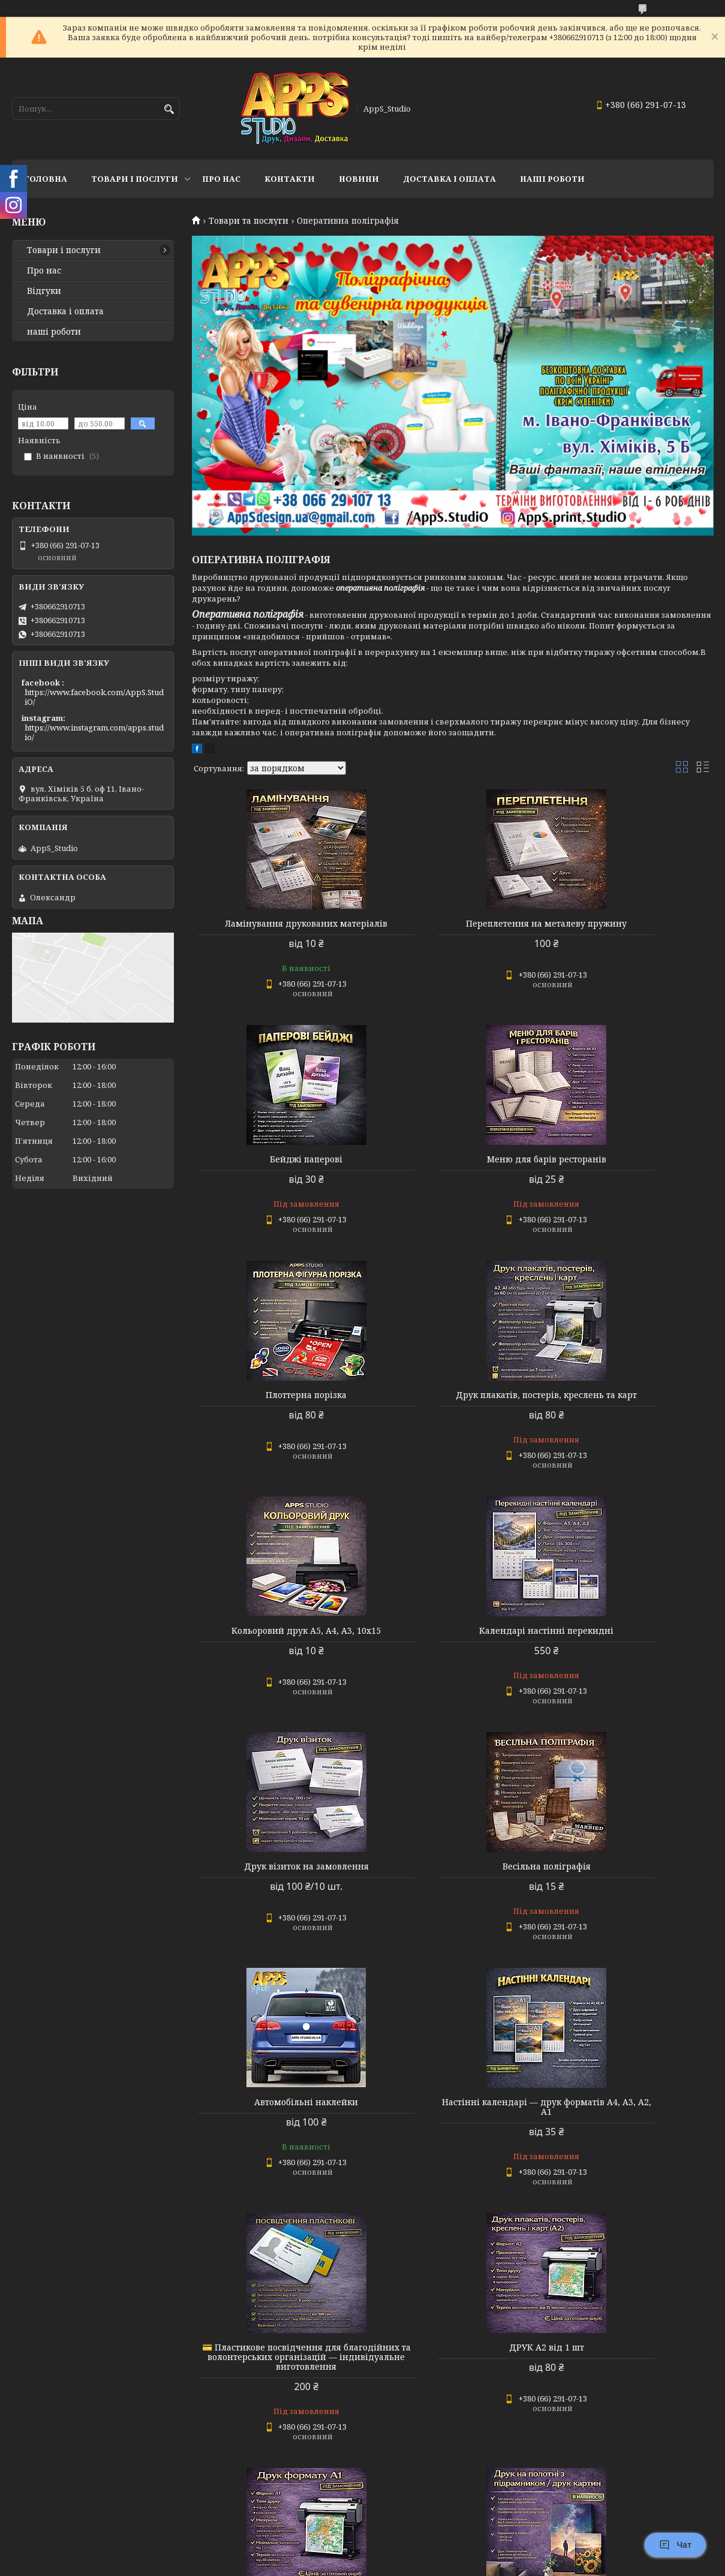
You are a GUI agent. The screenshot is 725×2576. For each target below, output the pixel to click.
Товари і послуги (134, 178)
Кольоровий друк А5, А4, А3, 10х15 (275, 1414)
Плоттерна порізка (452, 1169)
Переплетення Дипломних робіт (452, 2160)
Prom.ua (429, 2553)
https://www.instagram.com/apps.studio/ (94, 732)
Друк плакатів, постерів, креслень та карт (630, 1173)
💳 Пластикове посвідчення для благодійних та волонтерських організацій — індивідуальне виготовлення (275, 1909)
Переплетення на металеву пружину (452, 928)
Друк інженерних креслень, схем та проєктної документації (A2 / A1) (629, 2409)
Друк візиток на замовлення (629, 1414)
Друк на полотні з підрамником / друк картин (275, 2164)
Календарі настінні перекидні (452, 1414)
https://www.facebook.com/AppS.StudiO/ (94, 697)
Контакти (289, 178)
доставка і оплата (449, 178)
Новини (359, 178)
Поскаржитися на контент (328, 2564)
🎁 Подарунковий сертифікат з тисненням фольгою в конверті (452, 2409)
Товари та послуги (248, 221)
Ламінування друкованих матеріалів (275, 928)
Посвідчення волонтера (630, 2160)
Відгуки (44, 290)
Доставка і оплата (65, 311)
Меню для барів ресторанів (275, 1169)
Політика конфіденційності (443, 2564)
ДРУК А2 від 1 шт (452, 1895)
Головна (45, 178)
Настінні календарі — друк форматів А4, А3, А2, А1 (630, 1654)
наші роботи (54, 331)
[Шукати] (169, 109)
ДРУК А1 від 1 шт (629, 1895)
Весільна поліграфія (275, 1650)
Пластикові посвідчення (275, 2405)
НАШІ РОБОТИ (552, 178)
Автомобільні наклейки (452, 1650)
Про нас (221, 178)
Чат (675, 2544)
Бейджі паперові (630, 923)
